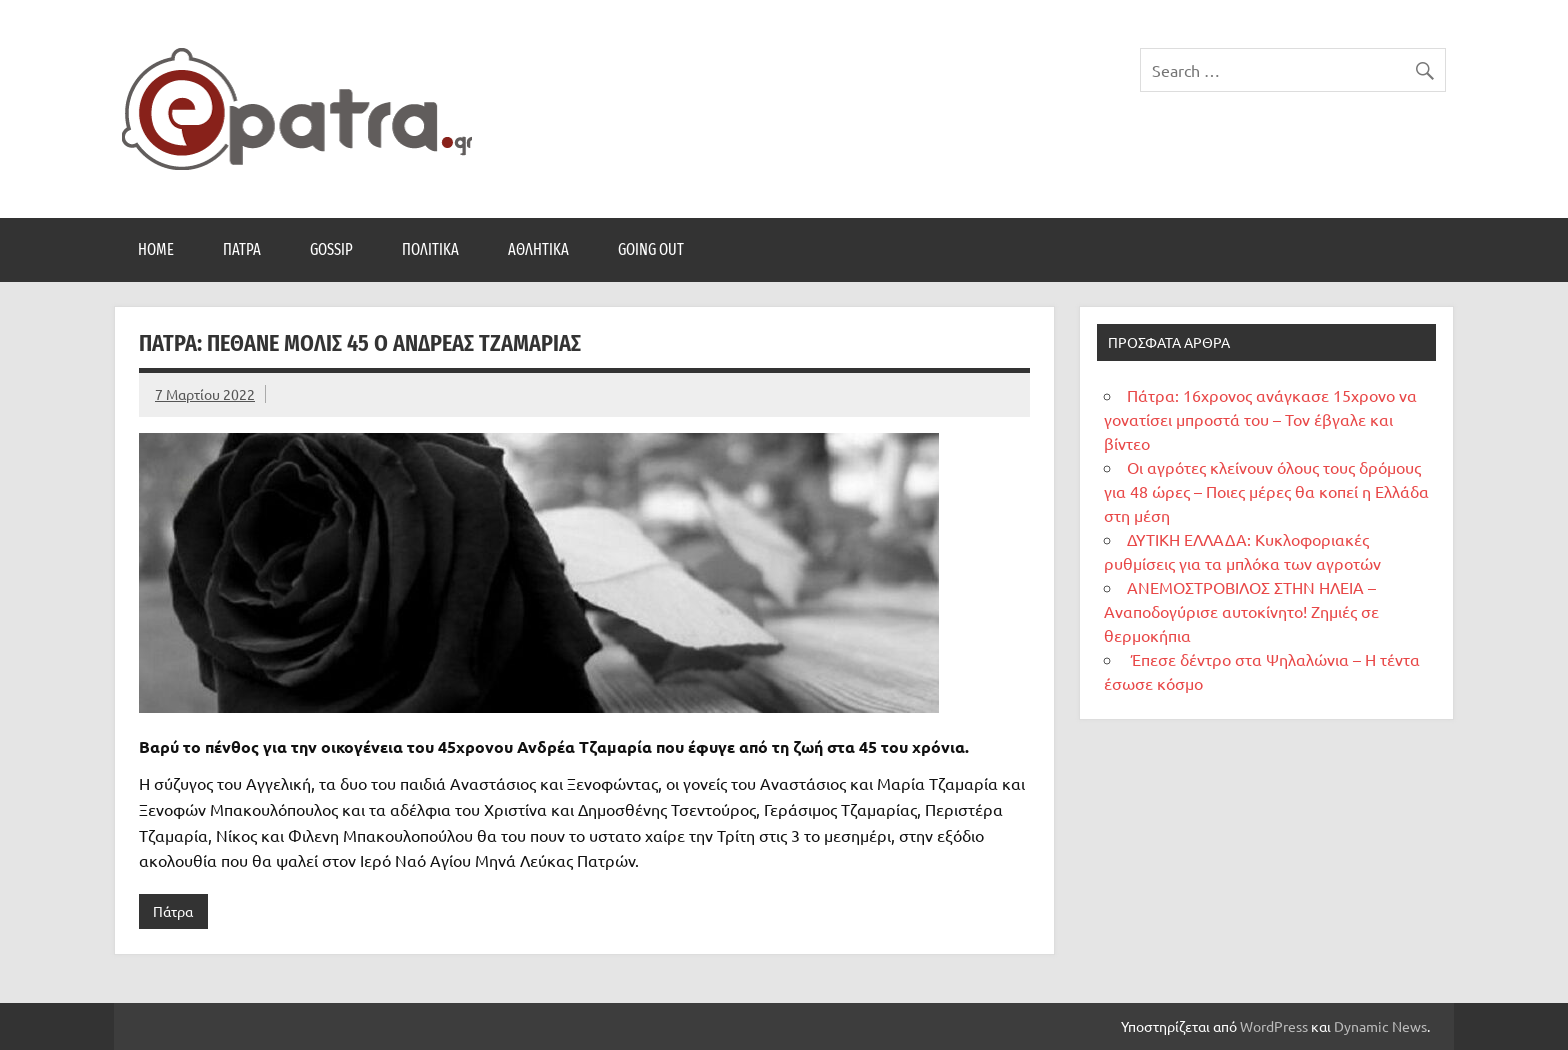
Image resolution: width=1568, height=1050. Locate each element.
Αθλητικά (538, 249)
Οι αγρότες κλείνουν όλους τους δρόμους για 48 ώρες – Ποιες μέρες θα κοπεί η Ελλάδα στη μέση (1266, 491)
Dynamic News (1380, 1026)
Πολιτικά (430, 249)
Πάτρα (242, 249)
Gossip (331, 249)
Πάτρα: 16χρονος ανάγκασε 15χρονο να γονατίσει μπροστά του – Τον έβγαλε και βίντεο (1260, 419)
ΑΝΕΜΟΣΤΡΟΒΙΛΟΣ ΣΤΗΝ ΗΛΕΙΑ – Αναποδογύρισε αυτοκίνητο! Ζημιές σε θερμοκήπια (1241, 611)
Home (156, 249)
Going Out (651, 249)
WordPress (1274, 1026)
